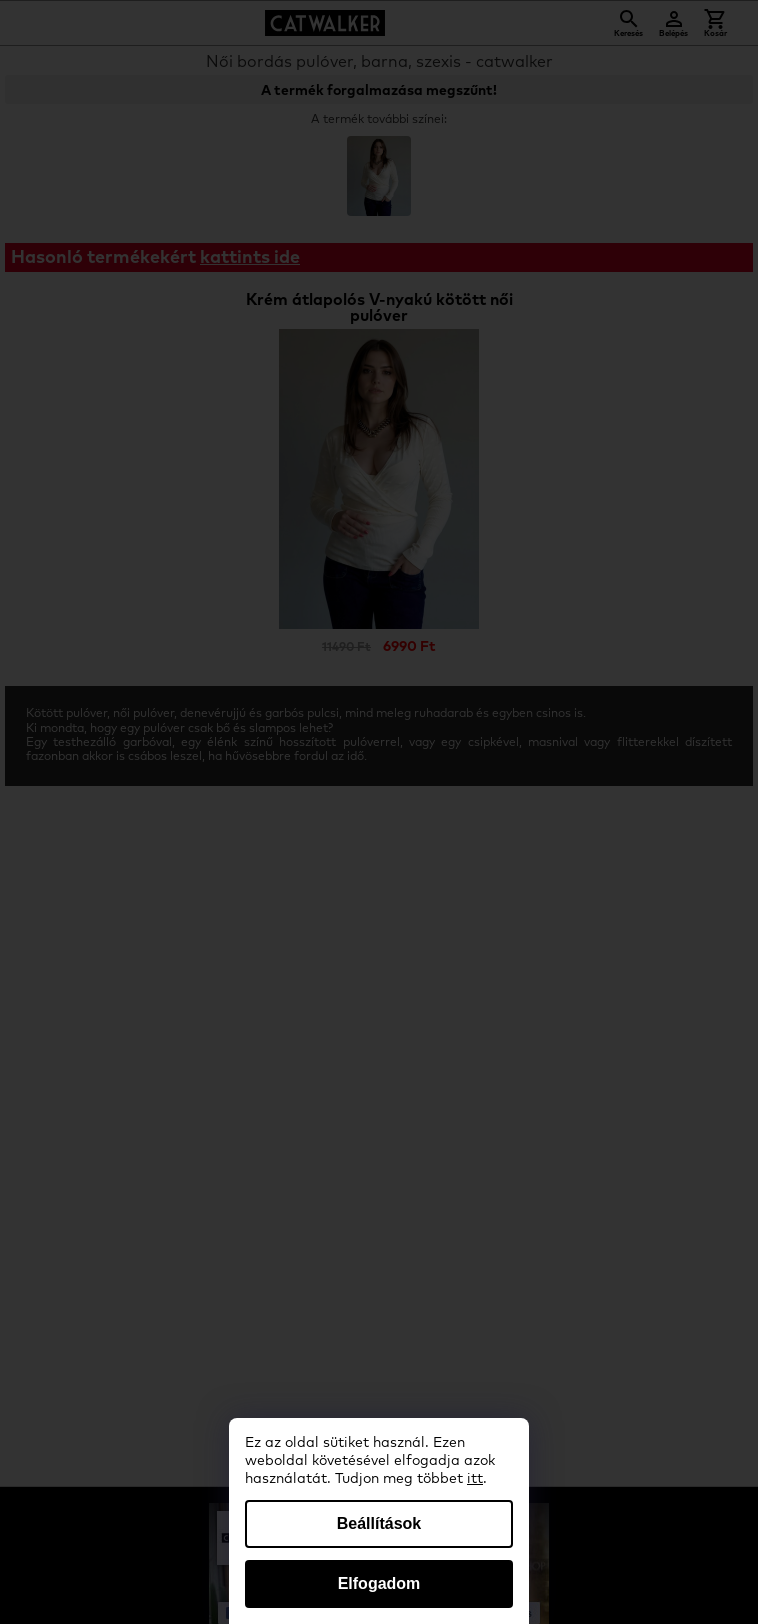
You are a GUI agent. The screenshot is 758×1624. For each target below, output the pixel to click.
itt (475, 1479)
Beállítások (379, 1523)
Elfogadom (379, 1583)
